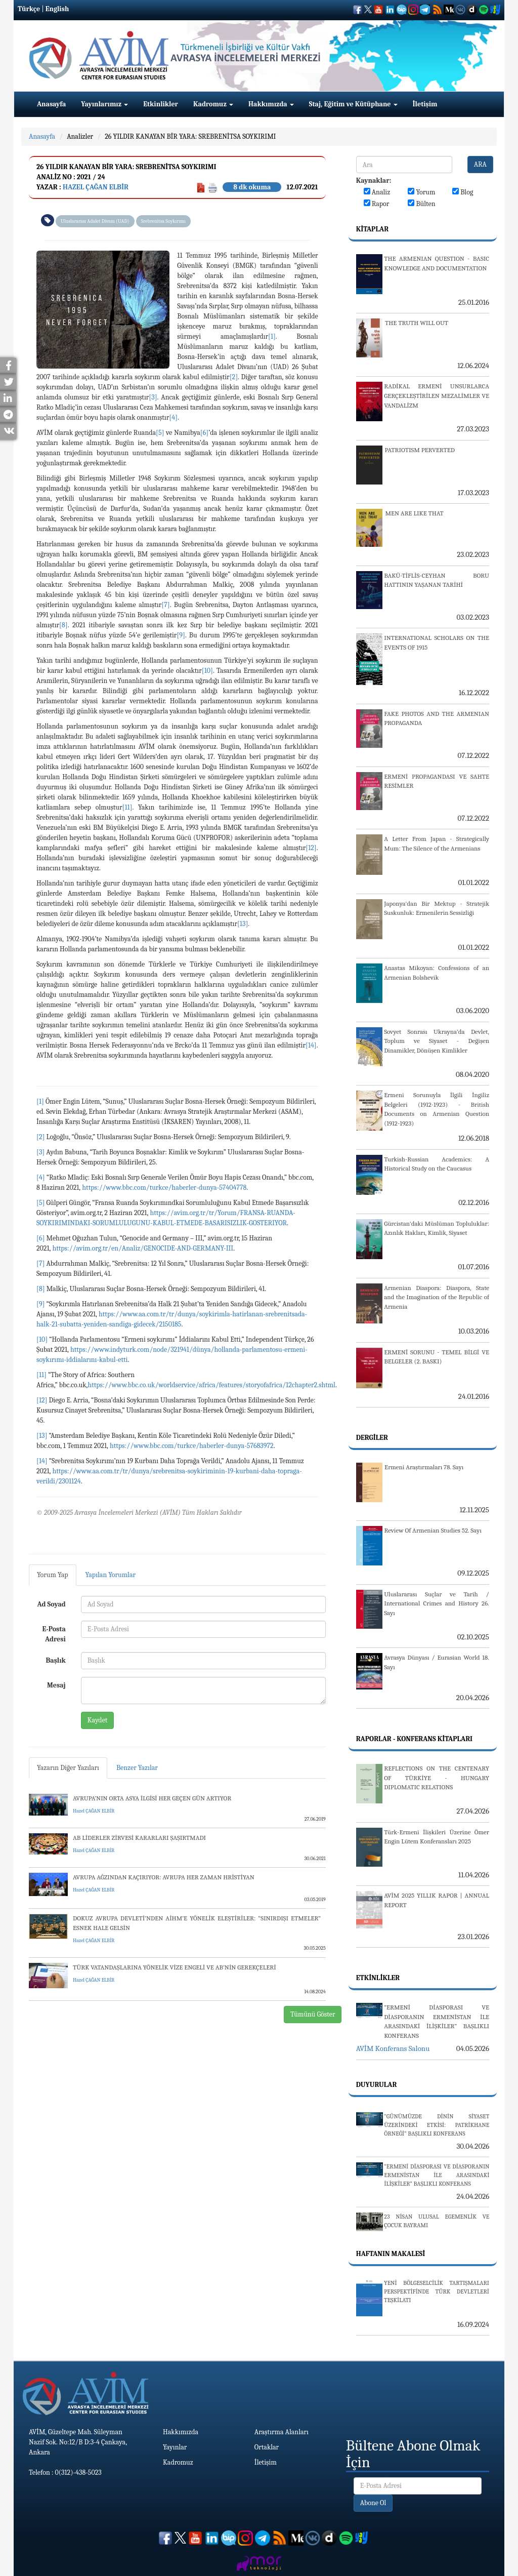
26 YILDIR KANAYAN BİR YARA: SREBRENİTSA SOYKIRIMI (190, 136)
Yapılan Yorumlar (110, 1575)
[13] (242, 923)
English (57, 9)
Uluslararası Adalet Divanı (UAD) (95, 221)
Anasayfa (51, 104)
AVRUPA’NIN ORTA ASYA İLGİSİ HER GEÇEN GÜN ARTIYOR (152, 1798)
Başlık (55, 1660)
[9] (181, 635)
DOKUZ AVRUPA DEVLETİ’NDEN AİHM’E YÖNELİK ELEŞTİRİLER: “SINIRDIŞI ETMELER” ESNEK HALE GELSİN (197, 1922)
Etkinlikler (160, 104)
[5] (160, 432)
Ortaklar (266, 2447)
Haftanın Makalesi (390, 2253)
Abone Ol (373, 2503)
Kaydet (98, 1720)
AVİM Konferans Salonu (393, 2048)
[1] (272, 336)
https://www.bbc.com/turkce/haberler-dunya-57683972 (192, 1445)
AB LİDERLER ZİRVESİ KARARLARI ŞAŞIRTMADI (139, 1837)
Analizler (80, 136)
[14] (311, 1045)
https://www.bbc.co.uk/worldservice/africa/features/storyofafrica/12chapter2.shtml (211, 1385)
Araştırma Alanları (281, 2432)
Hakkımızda (271, 104)
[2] (234, 377)
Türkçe (29, 9)
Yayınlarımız (104, 104)
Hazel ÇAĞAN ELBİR (95, 187)
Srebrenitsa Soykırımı (163, 221)
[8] (63, 625)
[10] (207, 670)
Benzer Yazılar (137, 1767)
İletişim (425, 104)
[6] (204, 432)
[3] (153, 397)
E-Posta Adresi (54, 1634)
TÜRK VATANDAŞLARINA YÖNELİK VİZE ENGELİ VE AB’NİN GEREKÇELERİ (174, 1967)
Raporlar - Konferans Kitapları (414, 1739)
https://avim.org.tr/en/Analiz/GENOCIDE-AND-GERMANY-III (142, 1248)
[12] (311, 847)
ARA (480, 164)
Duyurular (376, 2084)
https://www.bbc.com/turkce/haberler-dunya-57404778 (164, 1187)
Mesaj (56, 1685)
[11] (127, 807)
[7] (165, 604)
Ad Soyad (51, 1604)
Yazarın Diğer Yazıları (68, 1767)
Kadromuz (213, 104)
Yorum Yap (52, 1575)
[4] (173, 417)
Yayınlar (175, 2447)
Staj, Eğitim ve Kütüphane (353, 104)
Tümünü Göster (312, 2014)
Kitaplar (372, 229)
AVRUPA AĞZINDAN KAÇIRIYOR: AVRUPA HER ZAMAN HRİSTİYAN (163, 1877)
